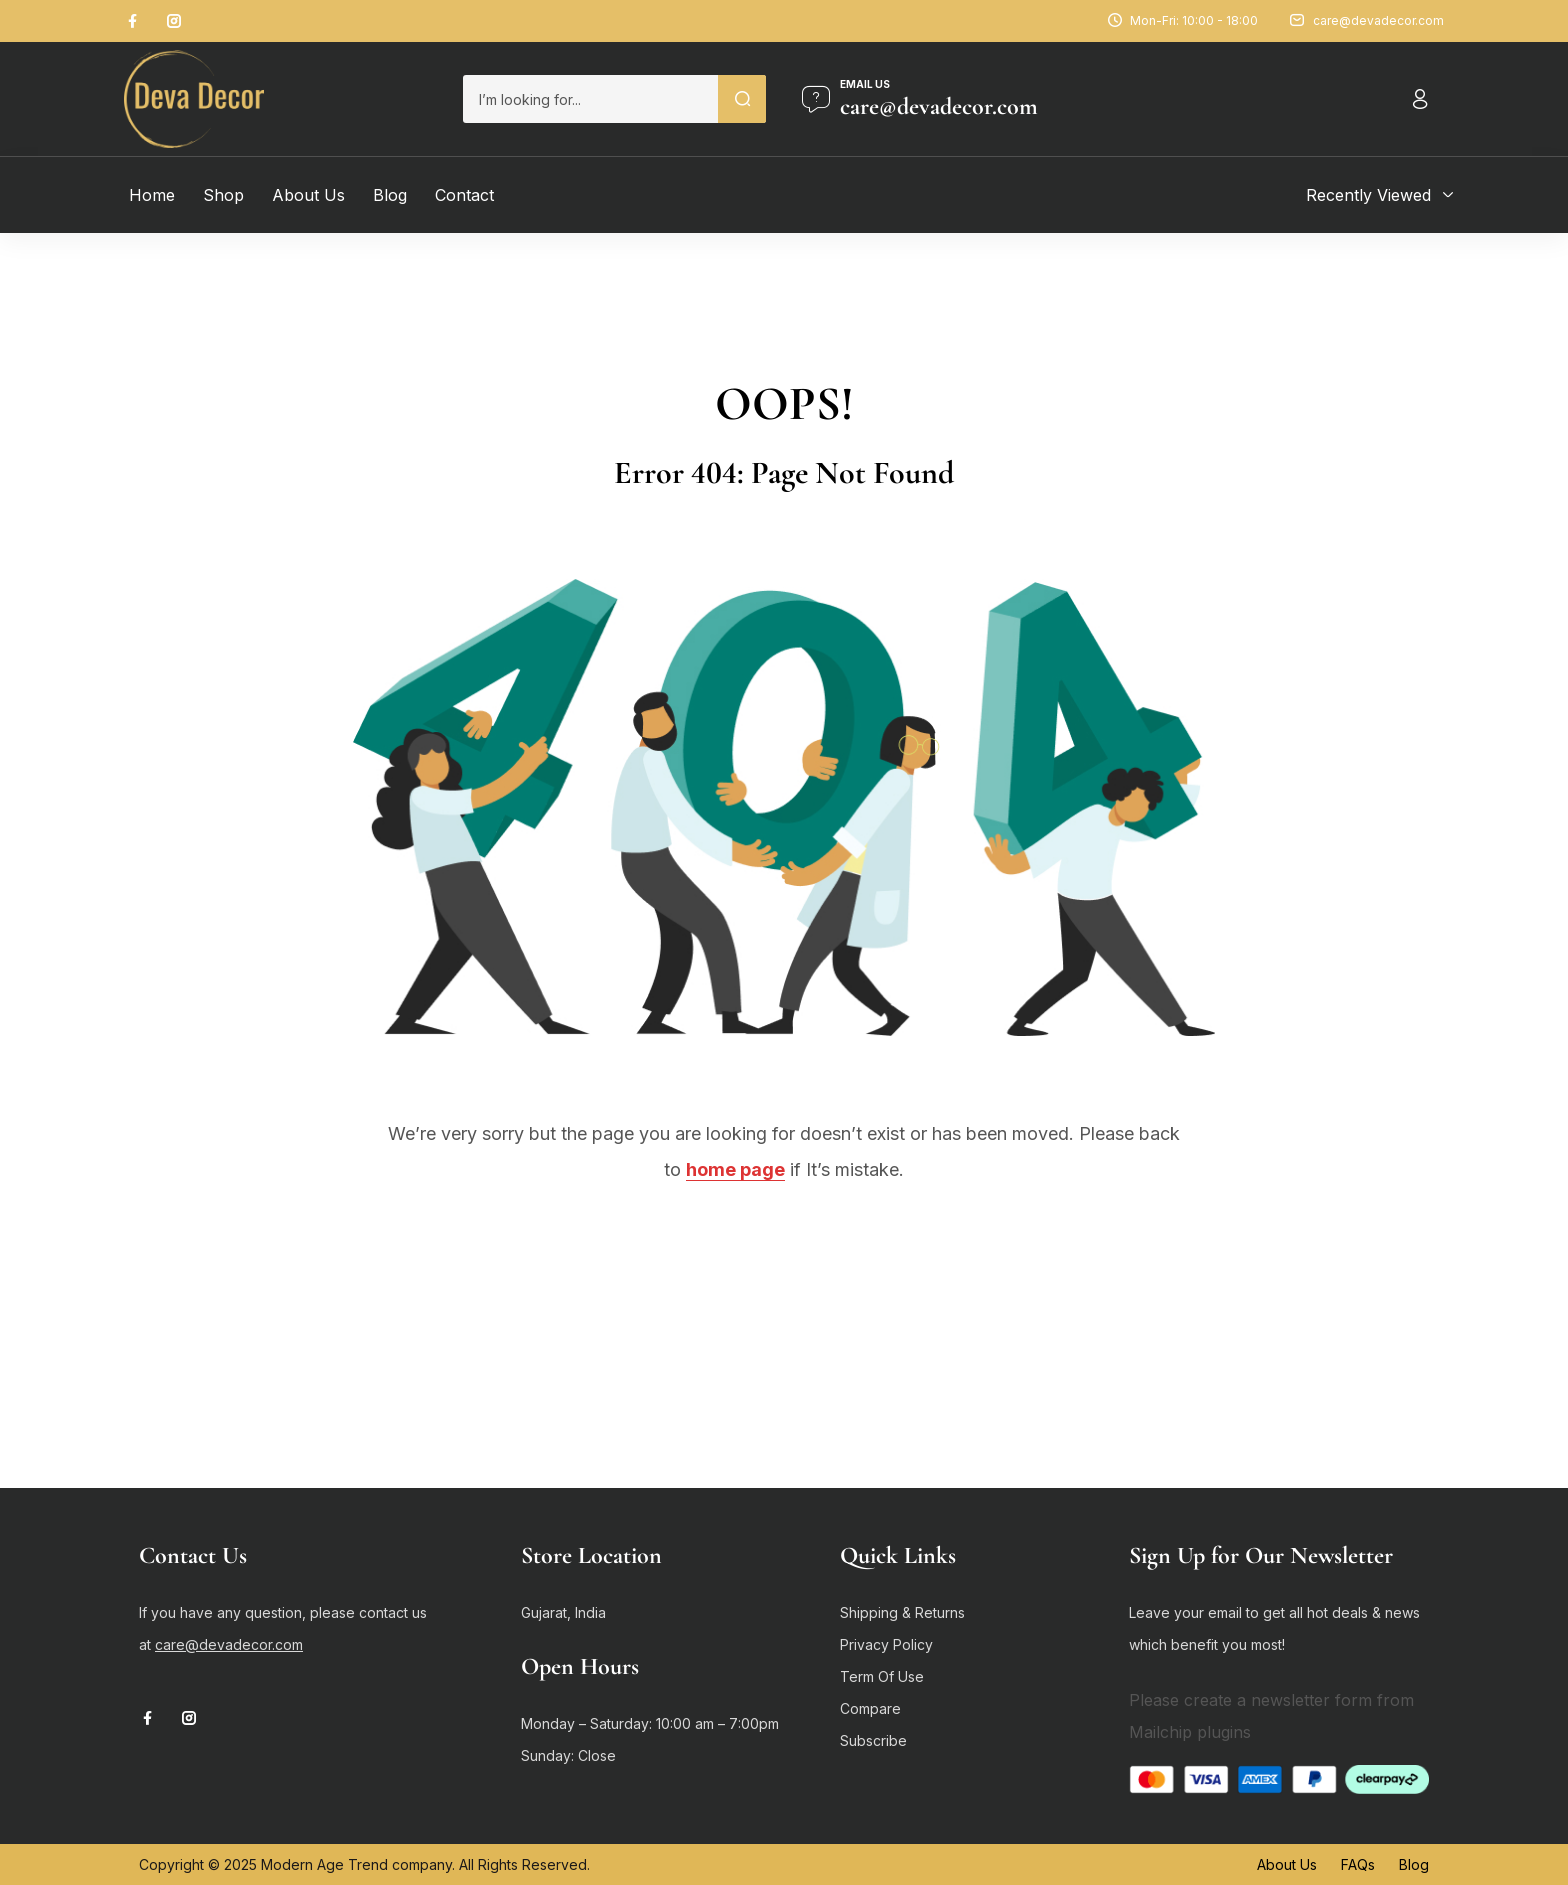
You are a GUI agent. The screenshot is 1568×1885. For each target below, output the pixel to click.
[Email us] (816, 99)
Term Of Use (882, 1676)
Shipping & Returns (902, 1612)
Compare (870, 1708)
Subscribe (873, 1740)
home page (735, 1169)
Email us (865, 84)
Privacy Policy (886, 1644)
